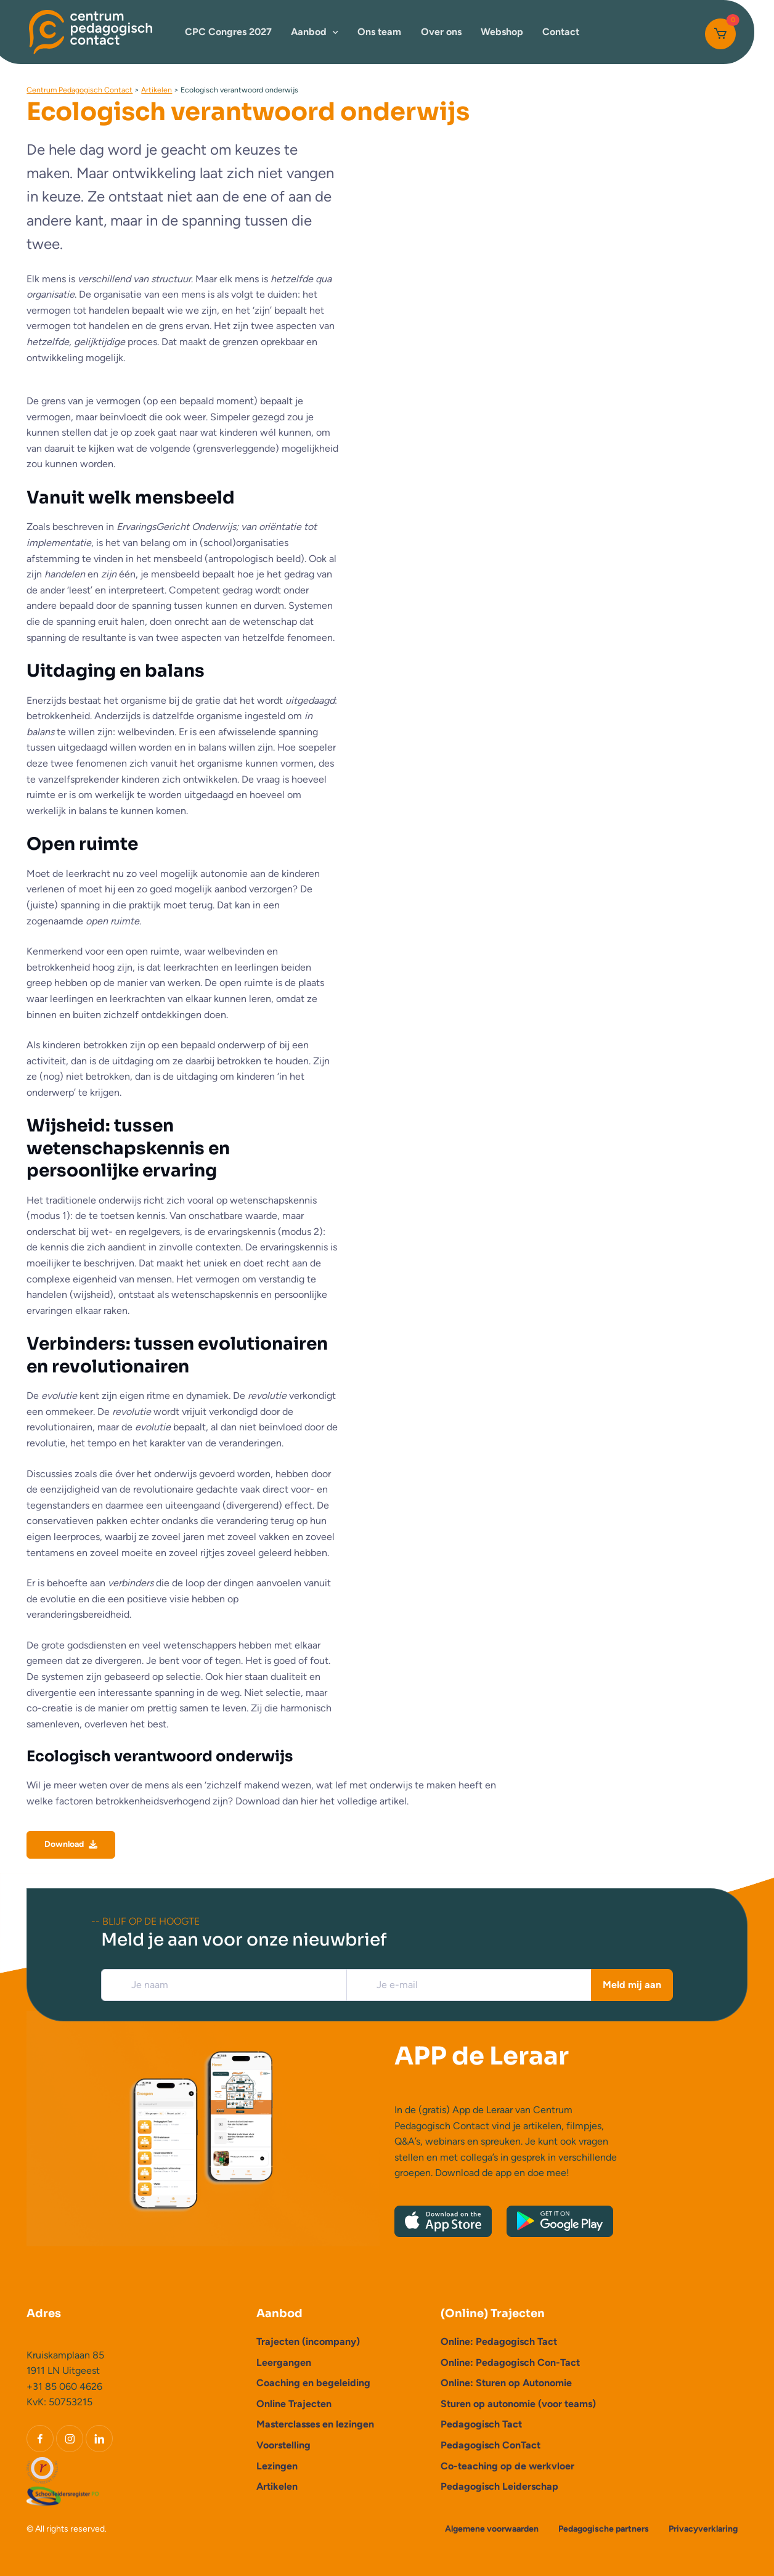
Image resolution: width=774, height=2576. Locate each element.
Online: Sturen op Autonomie (506, 2383)
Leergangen (283, 2362)
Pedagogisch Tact (481, 2424)
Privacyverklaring (703, 2529)
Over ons (441, 32)
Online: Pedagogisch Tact (499, 2341)
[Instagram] (69, 2438)
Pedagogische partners (603, 2529)
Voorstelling (283, 2445)
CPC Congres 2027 (228, 32)
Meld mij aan (632, 1985)
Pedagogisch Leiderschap (499, 2486)
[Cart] (720, 33)
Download (70, 1844)
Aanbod (309, 32)
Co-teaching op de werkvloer (507, 2466)
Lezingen (277, 2466)
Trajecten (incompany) (308, 2341)
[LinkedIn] (99, 2438)
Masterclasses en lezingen (315, 2424)
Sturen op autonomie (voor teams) (518, 2404)
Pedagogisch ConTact (490, 2445)
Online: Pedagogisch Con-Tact (510, 2362)
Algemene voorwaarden (492, 2529)
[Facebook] (40, 2438)
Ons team (379, 32)
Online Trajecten (294, 2404)
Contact (560, 32)
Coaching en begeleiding (313, 2383)
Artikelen (277, 2486)
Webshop (502, 32)
